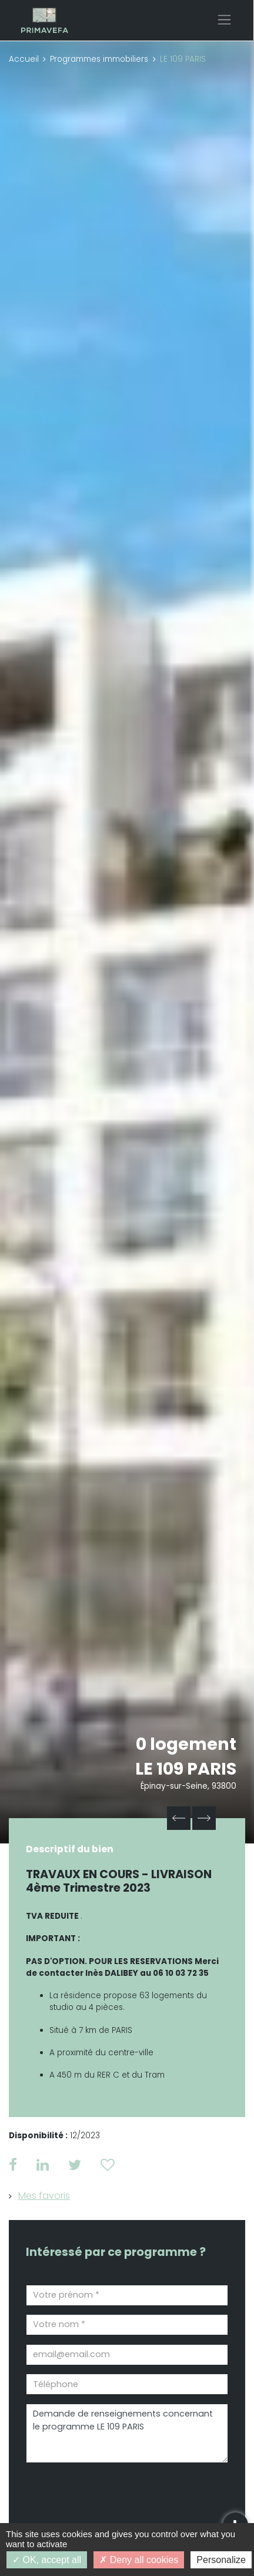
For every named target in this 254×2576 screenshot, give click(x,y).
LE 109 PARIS (185, 1768)
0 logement (186, 1744)
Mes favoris (44, 2195)
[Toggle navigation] (224, 20)
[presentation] (93, 2491)
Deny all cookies (138, 2560)
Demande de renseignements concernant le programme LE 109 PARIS (127, 2433)
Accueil (24, 59)
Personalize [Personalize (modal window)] (221, 2560)
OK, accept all (46, 2560)
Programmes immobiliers (99, 59)
